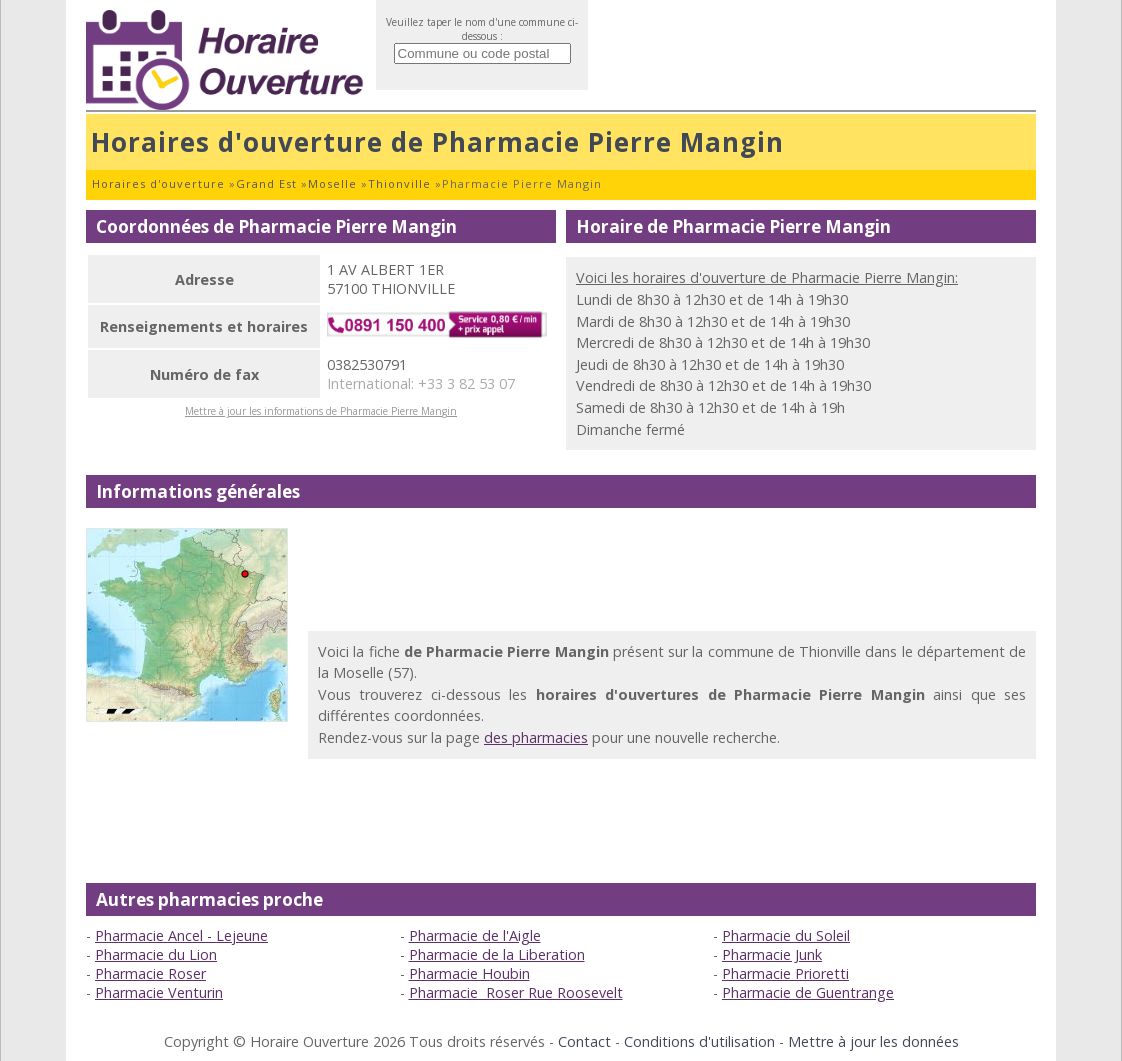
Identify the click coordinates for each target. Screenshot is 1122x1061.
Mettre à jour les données (873, 1041)
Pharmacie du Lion (156, 954)
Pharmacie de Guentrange (808, 992)
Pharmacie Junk (772, 954)
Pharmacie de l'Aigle (475, 935)
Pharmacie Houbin (469, 973)
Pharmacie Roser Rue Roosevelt (516, 992)
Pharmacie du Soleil (786, 935)
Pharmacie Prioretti (785, 973)
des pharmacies (536, 737)
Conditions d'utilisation (699, 1041)
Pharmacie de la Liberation (497, 954)
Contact (584, 1041)
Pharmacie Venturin (159, 992)
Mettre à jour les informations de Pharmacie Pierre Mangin (321, 411)
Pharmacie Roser (150, 973)
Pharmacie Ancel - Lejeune (181, 935)
